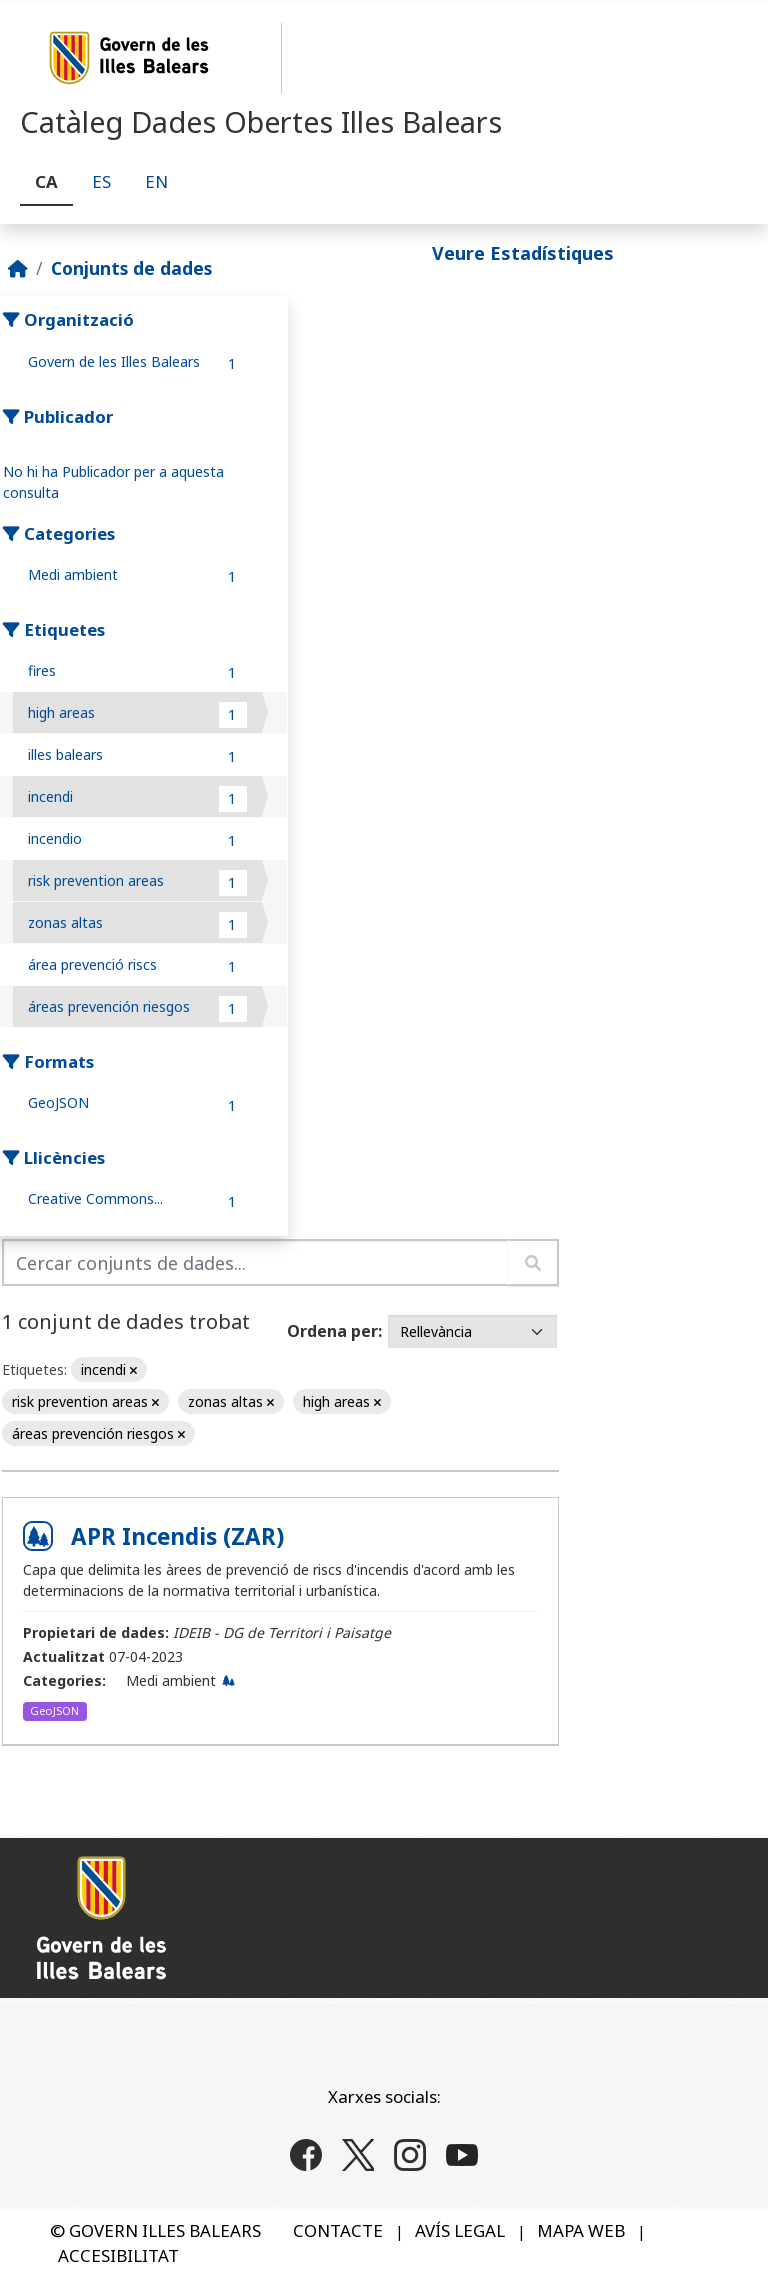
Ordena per (332, 1331)
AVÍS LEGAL (460, 2230)
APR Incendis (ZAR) (177, 1536)
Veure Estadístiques (523, 253)
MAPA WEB (581, 2230)
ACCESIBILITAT (118, 2255)
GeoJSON (54, 1710)
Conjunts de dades (131, 268)
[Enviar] (533, 1262)
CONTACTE (338, 2230)
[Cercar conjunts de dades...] (255, 1262)
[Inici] (18, 268)
